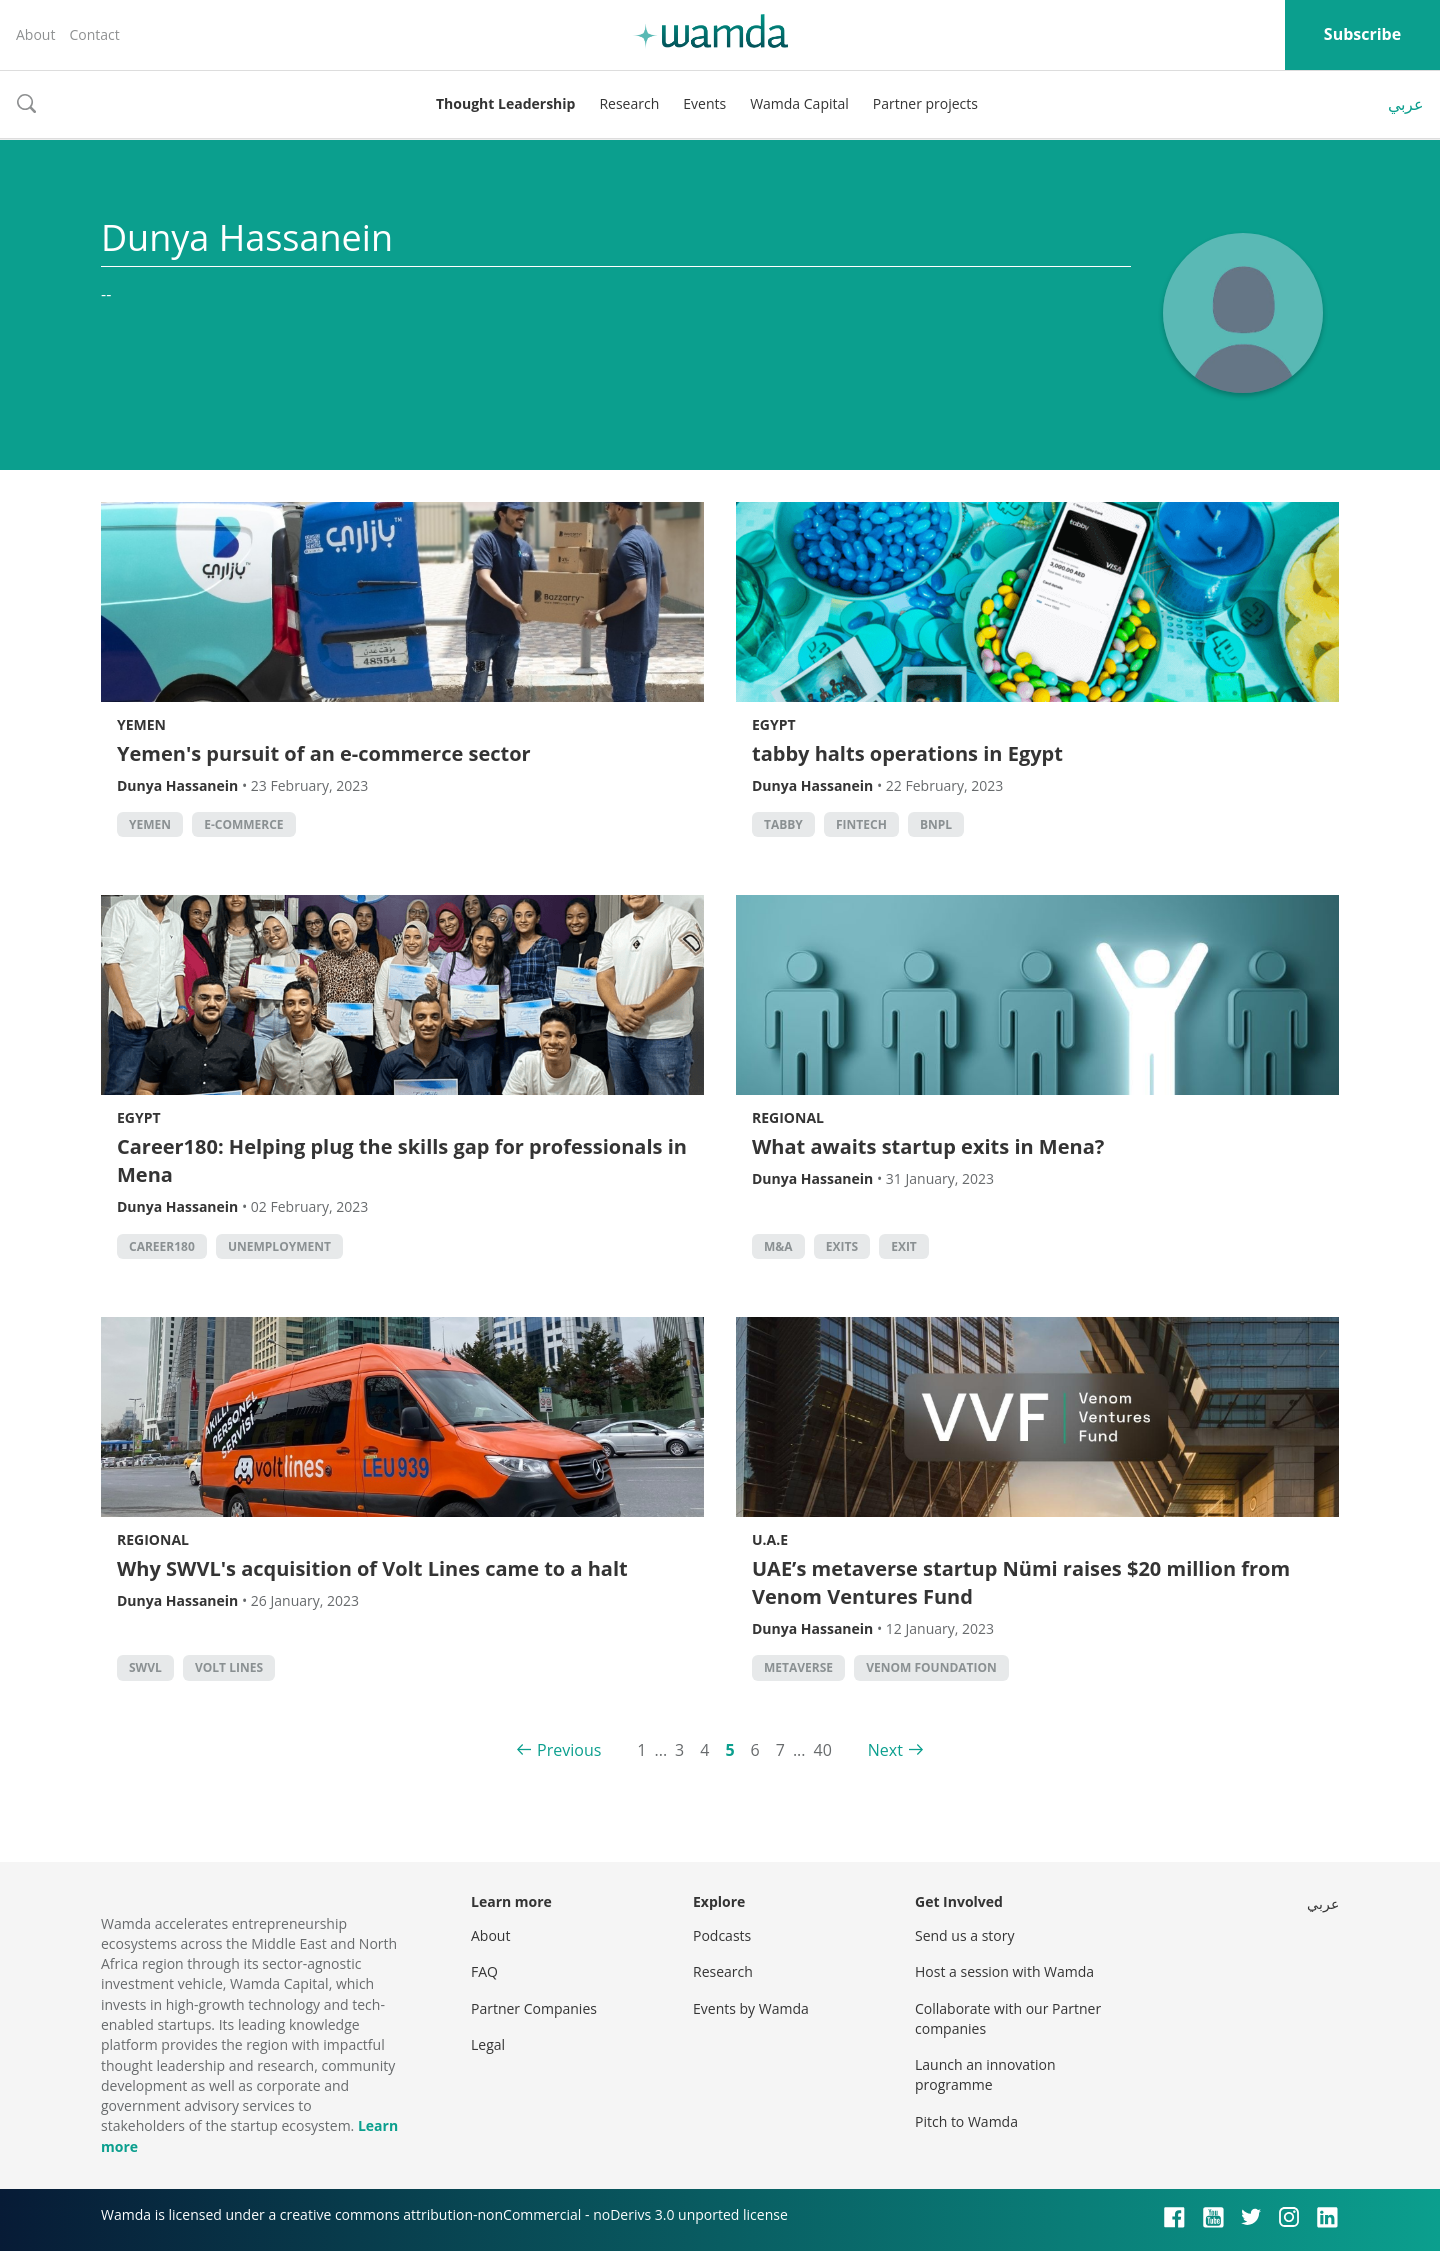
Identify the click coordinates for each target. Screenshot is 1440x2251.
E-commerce (243, 824)
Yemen (141, 724)
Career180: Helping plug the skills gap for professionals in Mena (402, 1160)
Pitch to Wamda (966, 2121)
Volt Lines (229, 1667)
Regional (788, 1117)
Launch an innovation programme (985, 2074)
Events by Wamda (751, 2008)
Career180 (162, 1246)
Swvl (145, 1667)
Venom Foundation (931, 1667)
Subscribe (1362, 34)
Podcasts (722, 1935)
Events (704, 103)
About (35, 34)
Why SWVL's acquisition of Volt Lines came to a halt (372, 1568)
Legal (488, 2044)
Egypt (774, 724)
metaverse (798, 1667)
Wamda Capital (799, 103)
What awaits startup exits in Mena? (928, 1146)
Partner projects (925, 103)
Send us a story (964, 1935)
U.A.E (770, 1539)
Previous (569, 1750)
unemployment (279, 1246)
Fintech (861, 824)
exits (842, 1246)
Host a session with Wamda (1004, 1971)
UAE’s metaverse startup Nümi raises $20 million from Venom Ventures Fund (1021, 1582)
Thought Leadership (505, 103)
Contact (94, 34)
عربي (1406, 104)
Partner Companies (534, 2008)
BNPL (936, 824)
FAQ (484, 1971)
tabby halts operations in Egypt (907, 753)
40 (823, 1750)
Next (885, 1750)
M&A (778, 1246)
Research (629, 103)
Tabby (783, 824)
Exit (904, 1246)
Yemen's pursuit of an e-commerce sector (324, 753)
